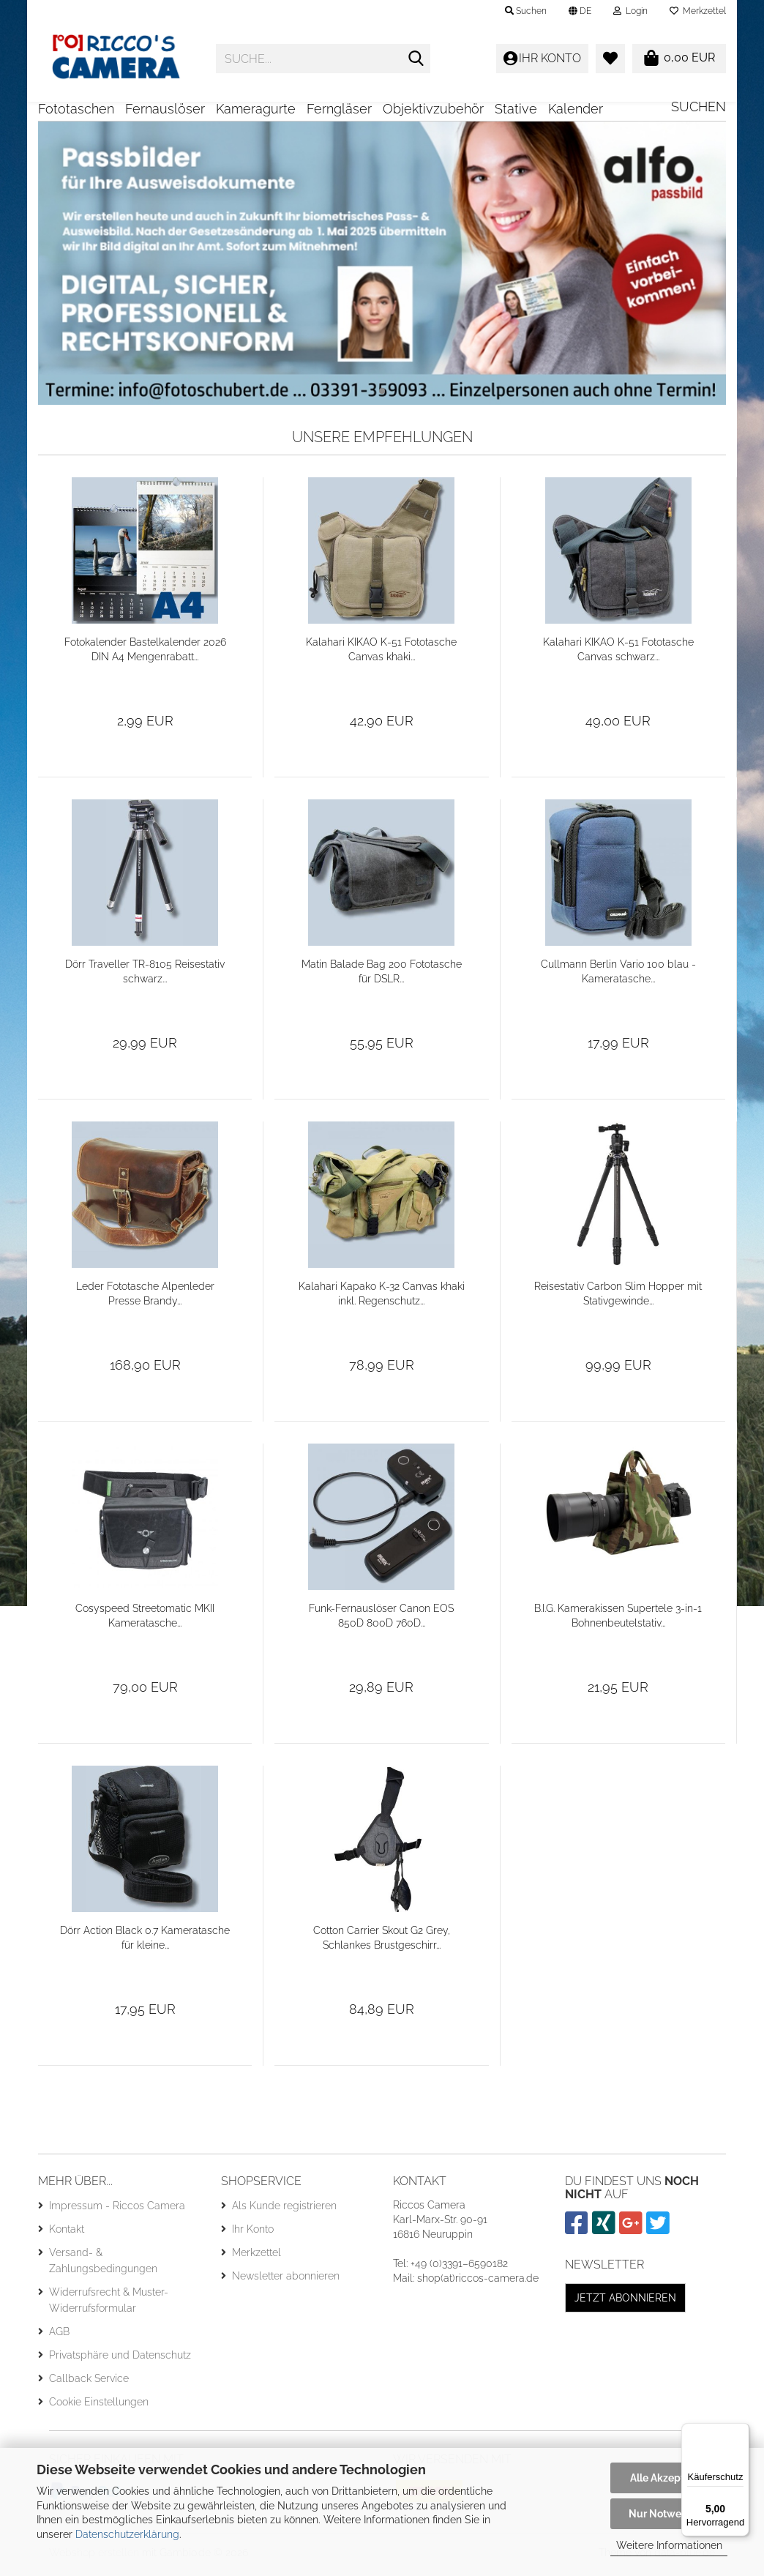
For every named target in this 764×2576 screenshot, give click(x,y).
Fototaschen (76, 108)
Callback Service (89, 2383)
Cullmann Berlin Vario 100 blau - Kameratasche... (618, 976)
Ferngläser (339, 108)
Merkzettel (698, 11)
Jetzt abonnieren (625, 2303)
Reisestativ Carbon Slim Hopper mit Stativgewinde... (618, 1298)
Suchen (698, 106)
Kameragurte (256, 108)
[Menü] (740, 2432)
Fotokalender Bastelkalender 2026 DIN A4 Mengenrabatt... (145, 654)
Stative (516, 108)
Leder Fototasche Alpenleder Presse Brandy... (145, 1298)
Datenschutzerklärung (127, 2534)
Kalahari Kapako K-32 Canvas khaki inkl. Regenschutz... (382, 1298)
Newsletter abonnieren (286, 2281)
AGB (59, 2336)
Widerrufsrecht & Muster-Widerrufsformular (108, 2305)
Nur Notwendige (669, 2514)
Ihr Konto (253, 2234)
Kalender (575, 108)
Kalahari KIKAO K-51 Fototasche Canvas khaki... (381, 654)
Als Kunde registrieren (284, 2211)
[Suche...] (416, 59)
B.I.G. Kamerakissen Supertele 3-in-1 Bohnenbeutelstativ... (618, 1621)
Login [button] (630, 11)
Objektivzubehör (433, 108)
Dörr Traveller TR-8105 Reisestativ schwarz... (145, 976)
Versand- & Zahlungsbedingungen (103, 2266)
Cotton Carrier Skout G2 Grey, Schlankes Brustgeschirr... (381, 1943)
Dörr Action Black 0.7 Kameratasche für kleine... (145, 1943)
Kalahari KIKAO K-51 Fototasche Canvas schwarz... (618, 654)
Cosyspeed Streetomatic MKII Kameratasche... (144, 1621)
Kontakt (66, 2234)
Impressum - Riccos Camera (117, 2211)
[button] (580, 11)
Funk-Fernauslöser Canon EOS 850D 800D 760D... (381, 1621)
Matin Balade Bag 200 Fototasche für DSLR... (382, 976)
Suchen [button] (526, 11)
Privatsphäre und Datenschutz (120, 2360)
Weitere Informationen (669, 2545)
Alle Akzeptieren (669, 2478)
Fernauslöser (165, 108)
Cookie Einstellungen (99, 2407)
